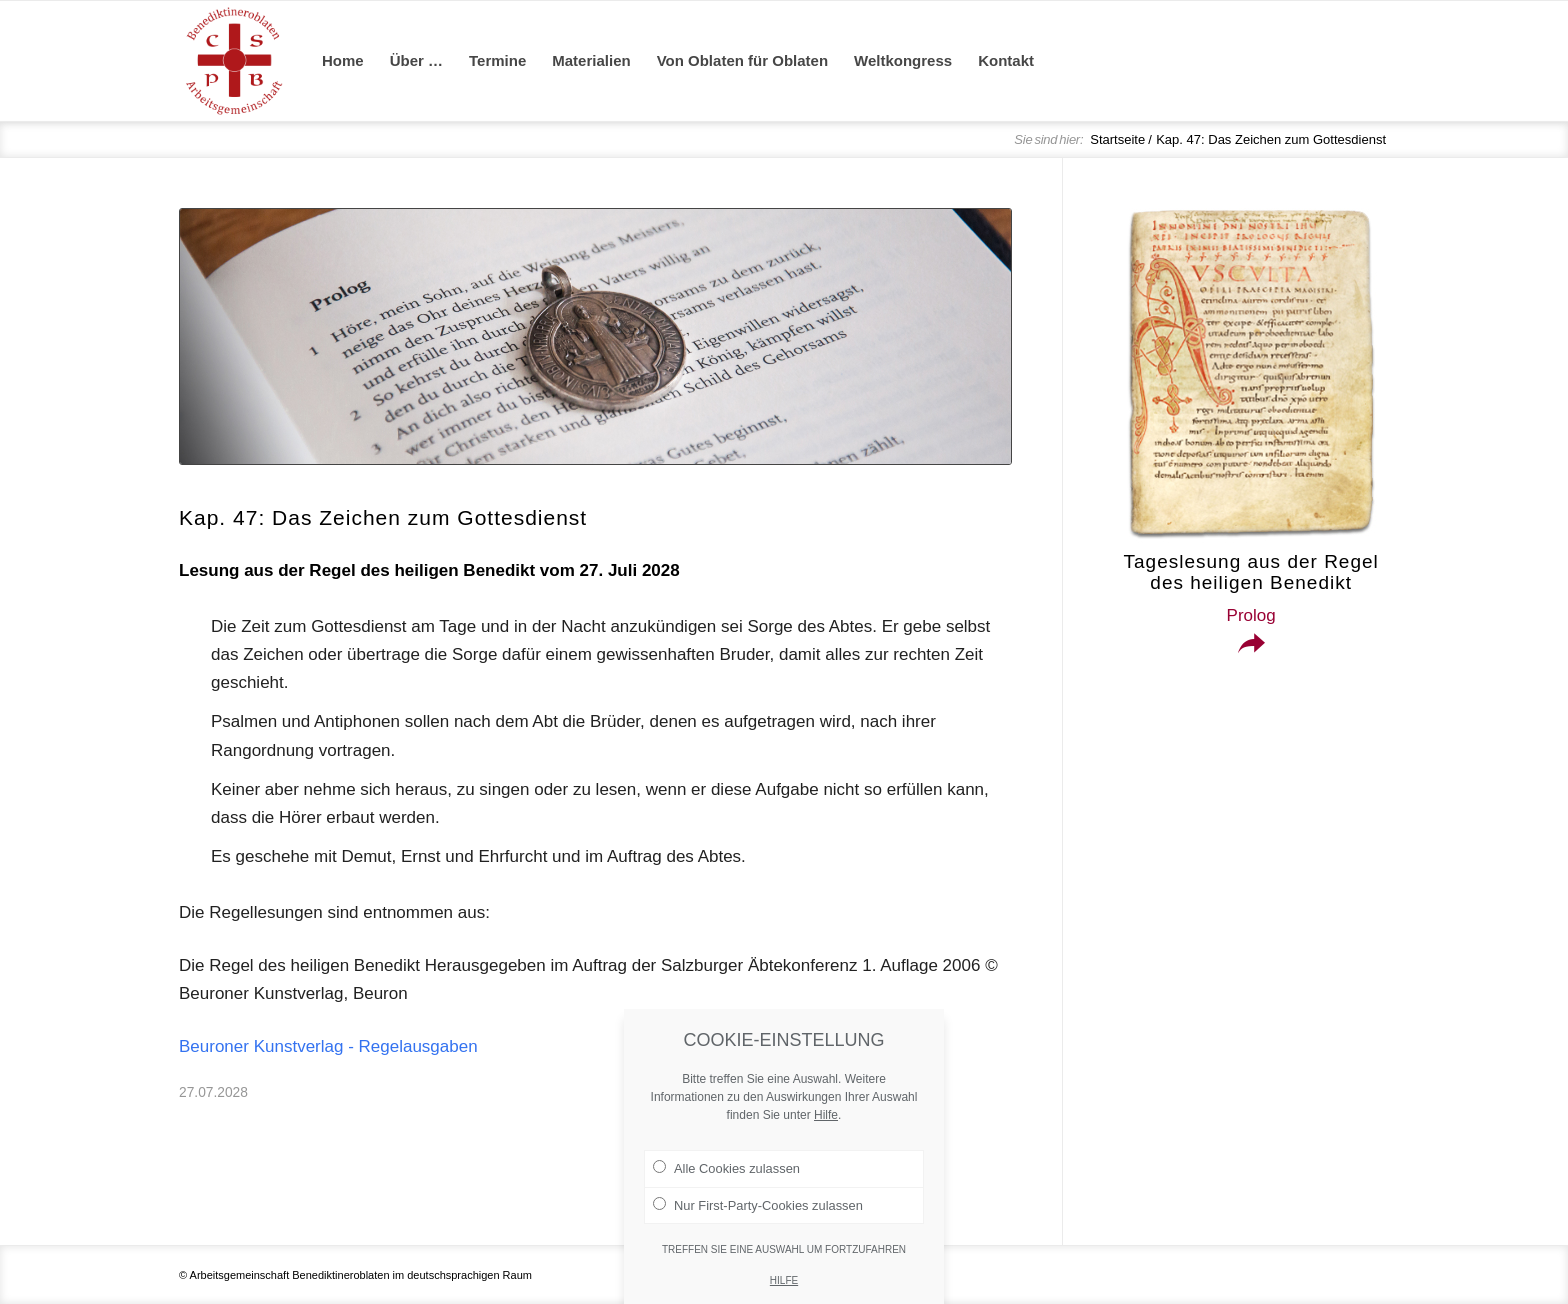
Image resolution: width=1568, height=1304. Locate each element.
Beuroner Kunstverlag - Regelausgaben (328, 1046)
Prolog (1251, 615)
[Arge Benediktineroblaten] (234, 61)
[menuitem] (343, 61)
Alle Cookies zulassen (726, 1205)
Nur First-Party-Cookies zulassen (758, 1241)
